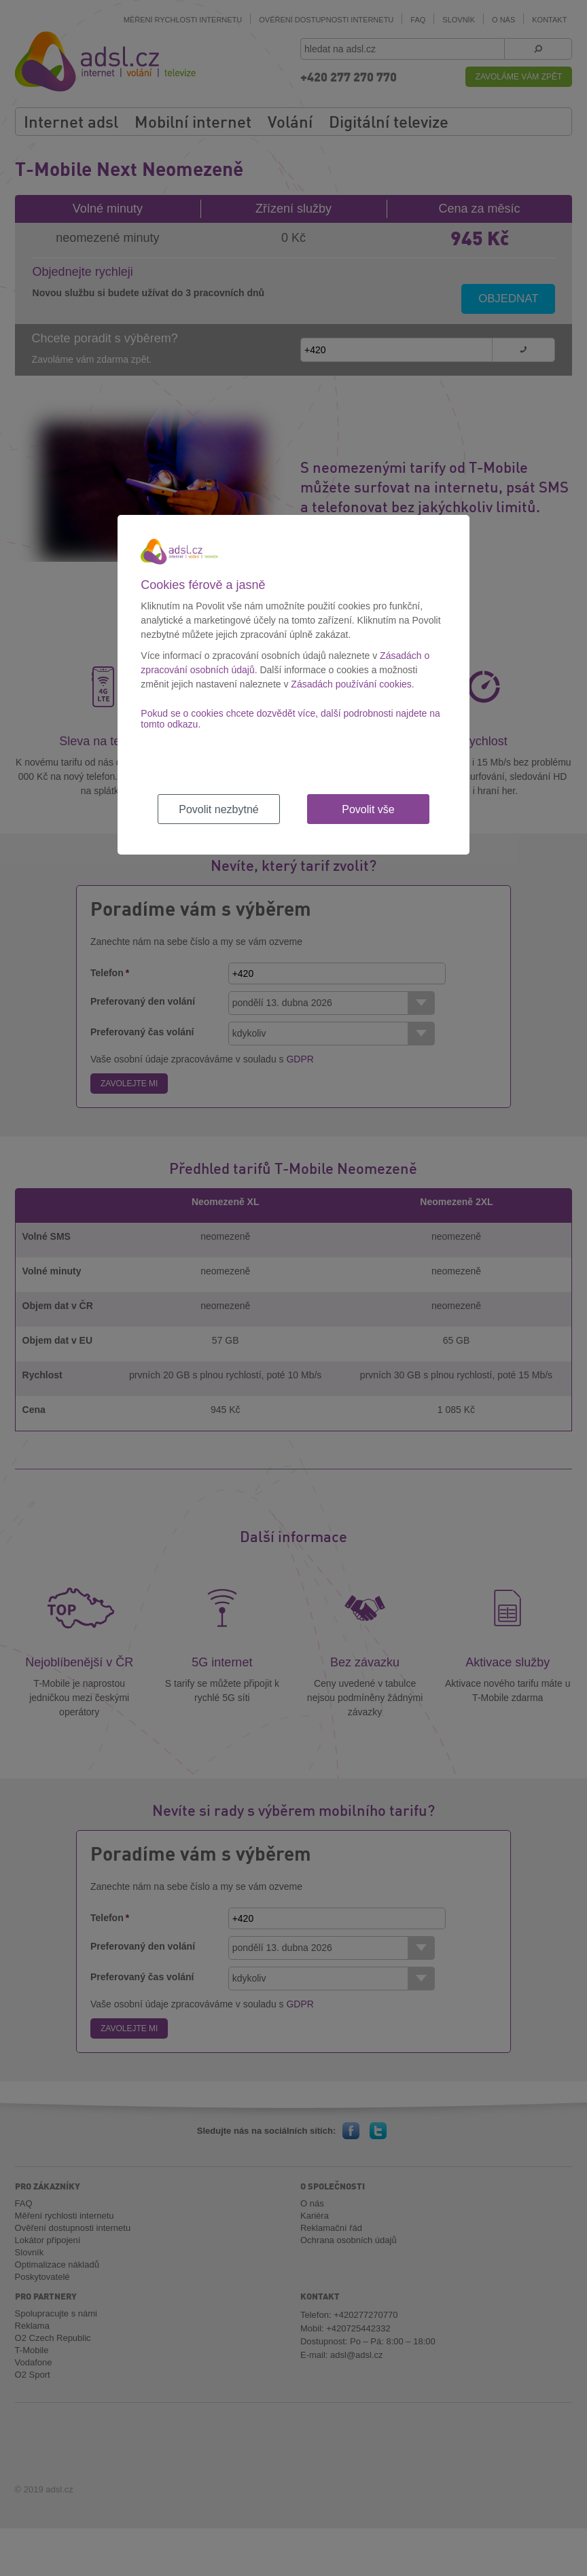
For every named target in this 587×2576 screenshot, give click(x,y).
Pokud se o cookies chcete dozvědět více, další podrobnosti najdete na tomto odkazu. (290, 719)
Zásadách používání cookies (351, 684)
